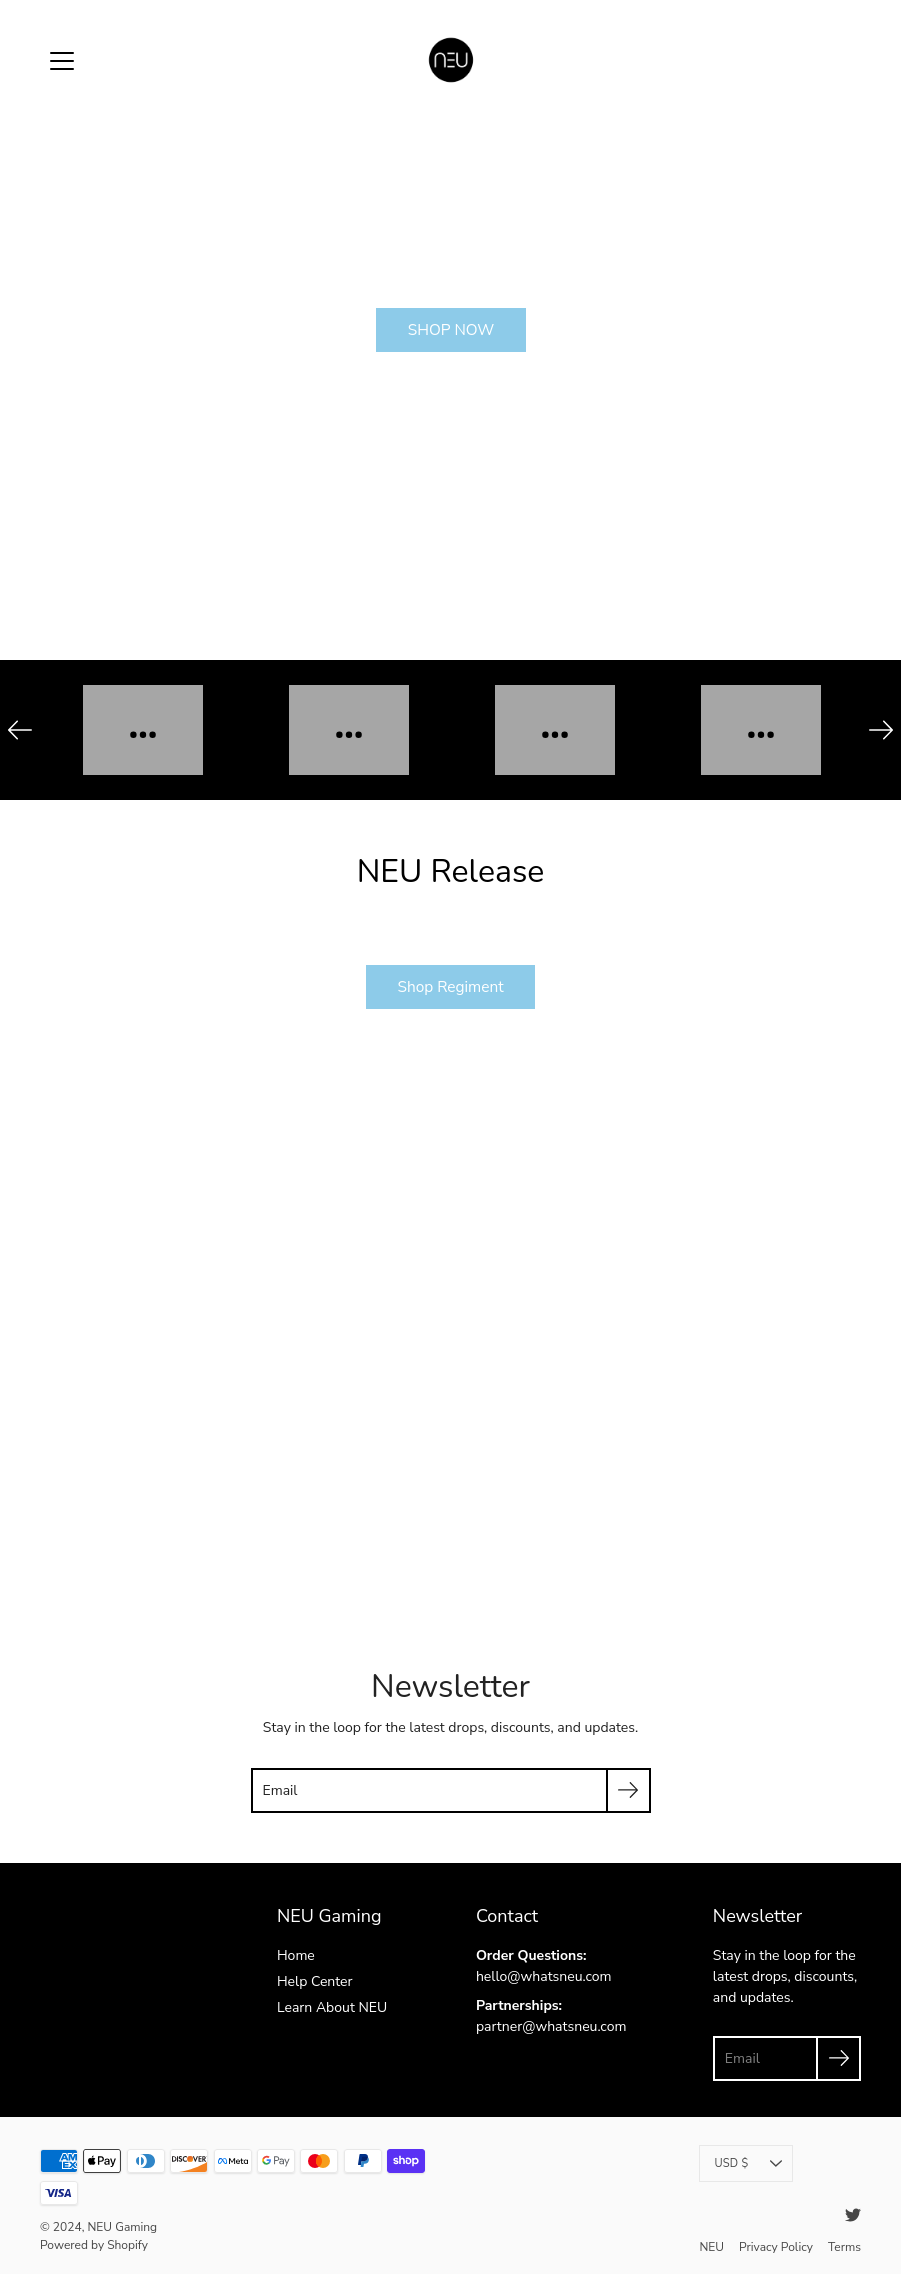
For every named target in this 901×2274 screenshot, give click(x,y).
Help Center (314, 1981)
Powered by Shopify (93, 2245)
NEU (710, 2244)
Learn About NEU (331, 2007)
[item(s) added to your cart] (845, 60)
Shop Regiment (450, 986)
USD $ (747, 2162)
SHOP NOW (450, 329)
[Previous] (20, 730)
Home (295, 1955)
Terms (844, 2244)
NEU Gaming (121, 2227)
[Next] (881, 730)
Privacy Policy (776, 2244)
